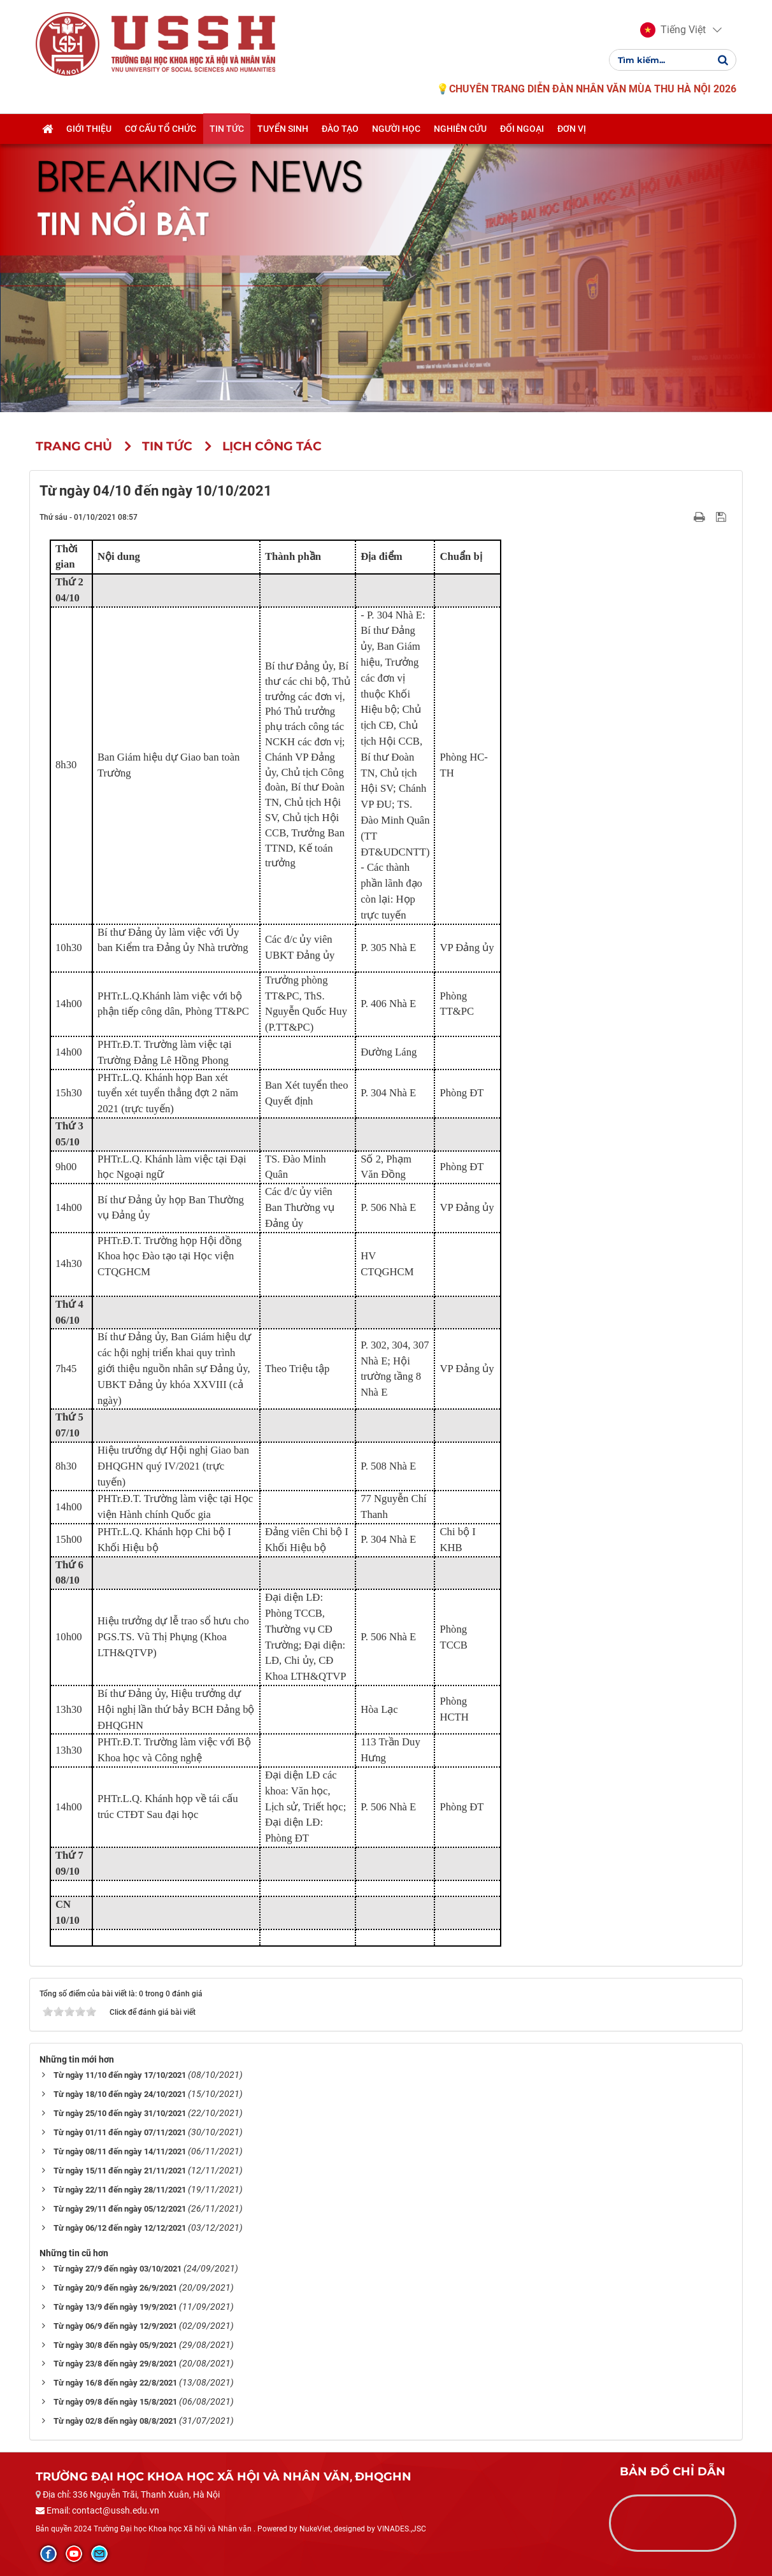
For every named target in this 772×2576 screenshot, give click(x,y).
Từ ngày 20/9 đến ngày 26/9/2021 (115, 2288)
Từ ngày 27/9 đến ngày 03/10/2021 (118, 2268)
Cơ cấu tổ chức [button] (160, 129)
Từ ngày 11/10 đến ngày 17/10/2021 (120, 2075)
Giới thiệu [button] (88, 129)
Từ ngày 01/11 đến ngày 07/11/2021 (120, 2132)
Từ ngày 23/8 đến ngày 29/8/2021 (115, 2363)
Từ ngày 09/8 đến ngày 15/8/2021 (115, 2402)
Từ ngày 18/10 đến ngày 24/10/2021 (120, 2094)
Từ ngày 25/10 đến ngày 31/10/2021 (120, 2113)
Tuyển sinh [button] (282, 129)
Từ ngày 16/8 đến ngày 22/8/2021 (115, 2382)
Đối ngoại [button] (522, 129)
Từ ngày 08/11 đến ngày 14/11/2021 (120, 2151)
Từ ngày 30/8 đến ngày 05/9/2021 (115, 2345)
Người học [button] (396, 129)
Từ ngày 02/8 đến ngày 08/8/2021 (115, 2421)
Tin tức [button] (227, 129)
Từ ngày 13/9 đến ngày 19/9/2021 (115, 2307)
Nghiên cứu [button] (460, 129)
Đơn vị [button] (571, 129)
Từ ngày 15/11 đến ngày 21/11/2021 (120, 2170)
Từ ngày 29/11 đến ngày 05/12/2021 (120, 2209)
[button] (673, 30)
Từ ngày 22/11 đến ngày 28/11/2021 (120, 2189)
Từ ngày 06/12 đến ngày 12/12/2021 (120, 2228)
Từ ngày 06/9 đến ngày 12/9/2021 (115, 2326)
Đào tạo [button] (340, 129)
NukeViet (315, 2528)
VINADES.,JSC (401, 2528)
